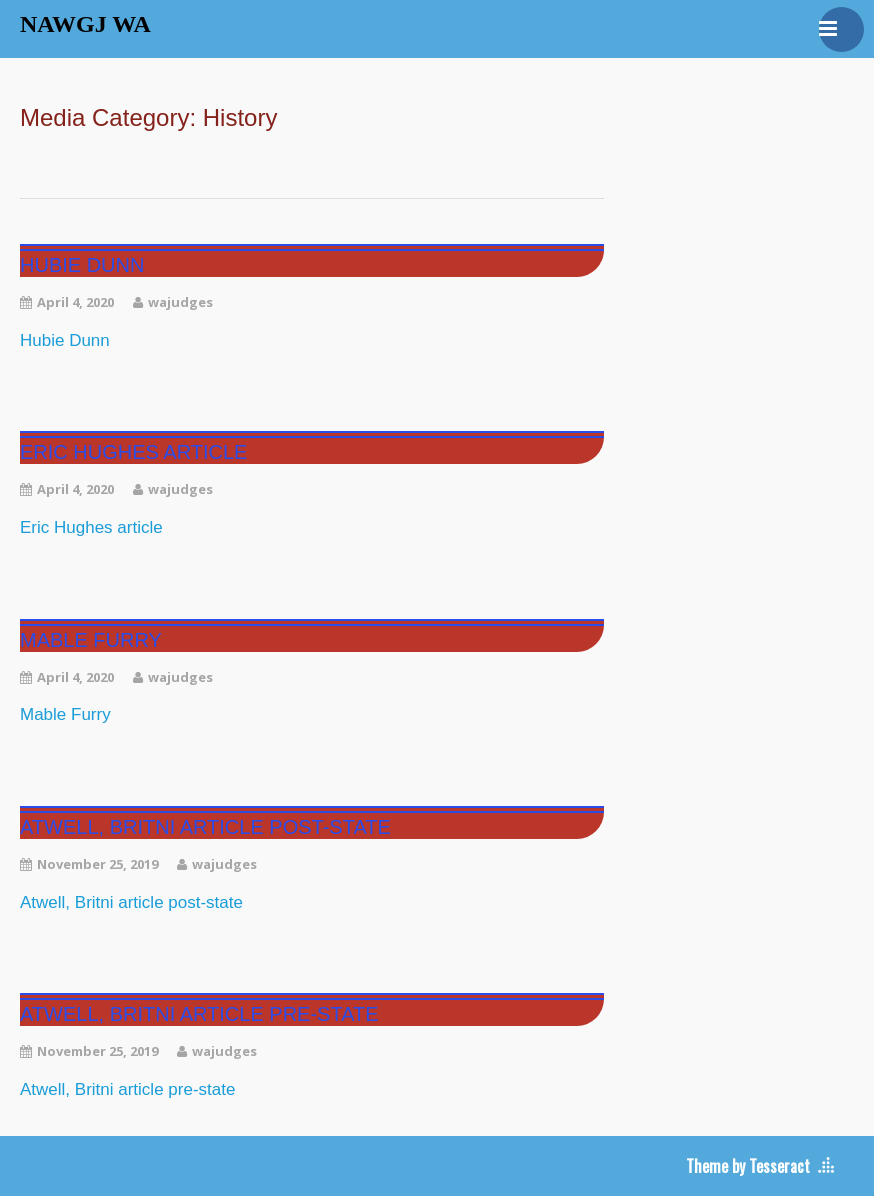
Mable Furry (91, 640)
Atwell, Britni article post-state (205, 827)
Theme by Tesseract (748, 1166)
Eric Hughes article (133, 452)
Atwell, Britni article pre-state (199, 1014)
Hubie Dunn (82, 265)
